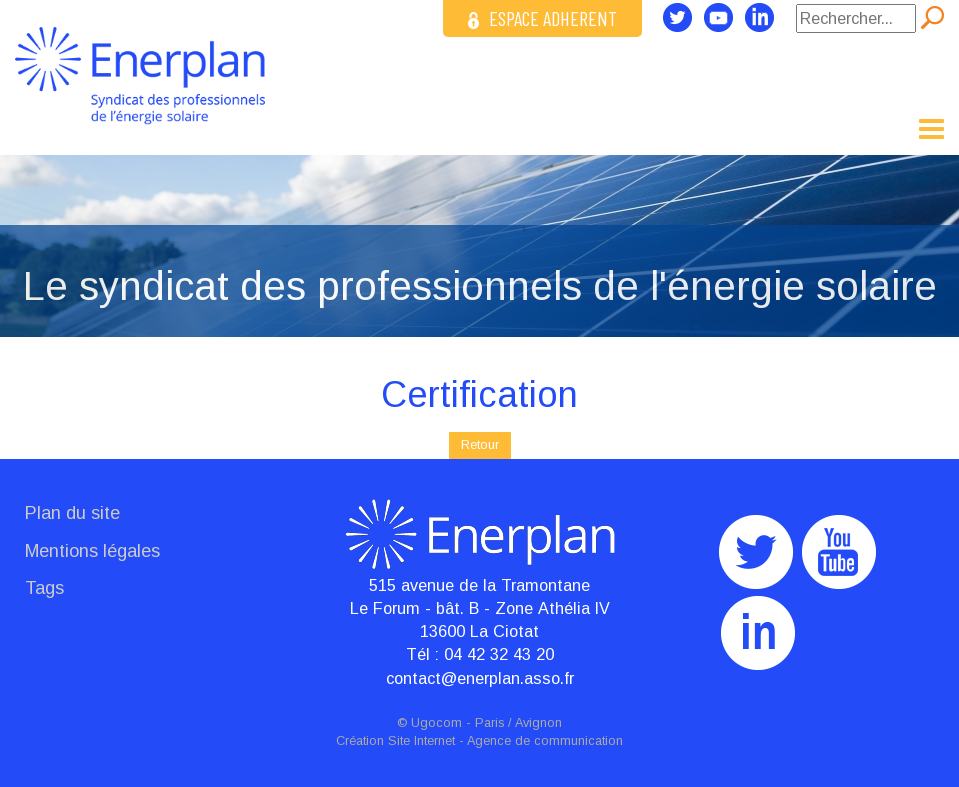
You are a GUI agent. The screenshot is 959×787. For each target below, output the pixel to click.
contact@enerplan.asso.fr (480, 678)
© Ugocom (429, 723)
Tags (44, 588)
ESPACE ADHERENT (542, 18)
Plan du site (72, 513)
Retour (480, 444)
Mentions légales (92, 551)
